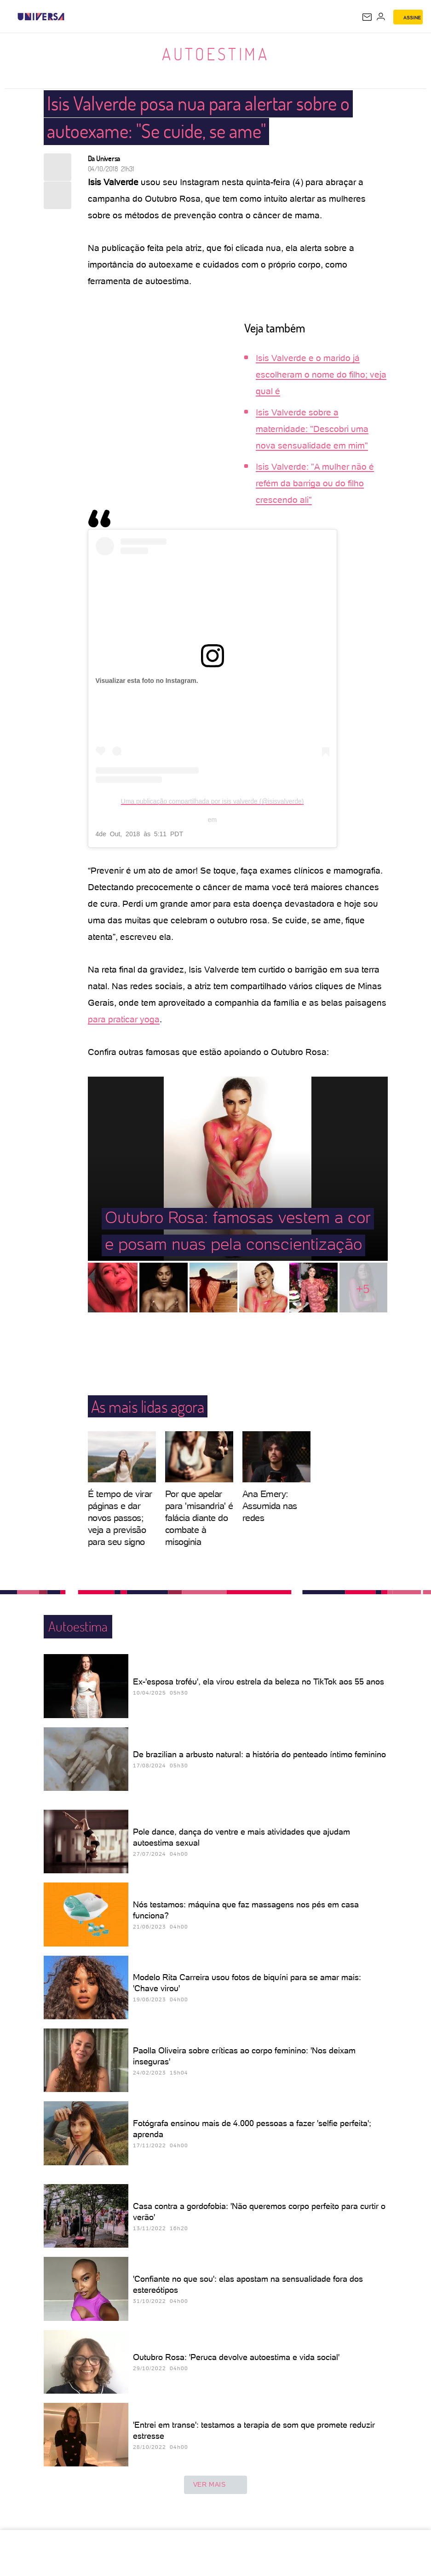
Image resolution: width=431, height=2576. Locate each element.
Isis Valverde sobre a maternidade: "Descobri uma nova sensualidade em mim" (312, 429)
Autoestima (215, 53)
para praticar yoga (124, 1019)
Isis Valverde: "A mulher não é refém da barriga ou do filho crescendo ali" (315, 483)
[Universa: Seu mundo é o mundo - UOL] (40, 16)
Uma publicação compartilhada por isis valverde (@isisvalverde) (212, 801)
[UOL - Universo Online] (70, 16)
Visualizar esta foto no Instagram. (147, 680)
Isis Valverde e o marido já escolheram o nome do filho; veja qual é (321, 374)
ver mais (215, 2484)
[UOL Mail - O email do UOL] (367, 17)
